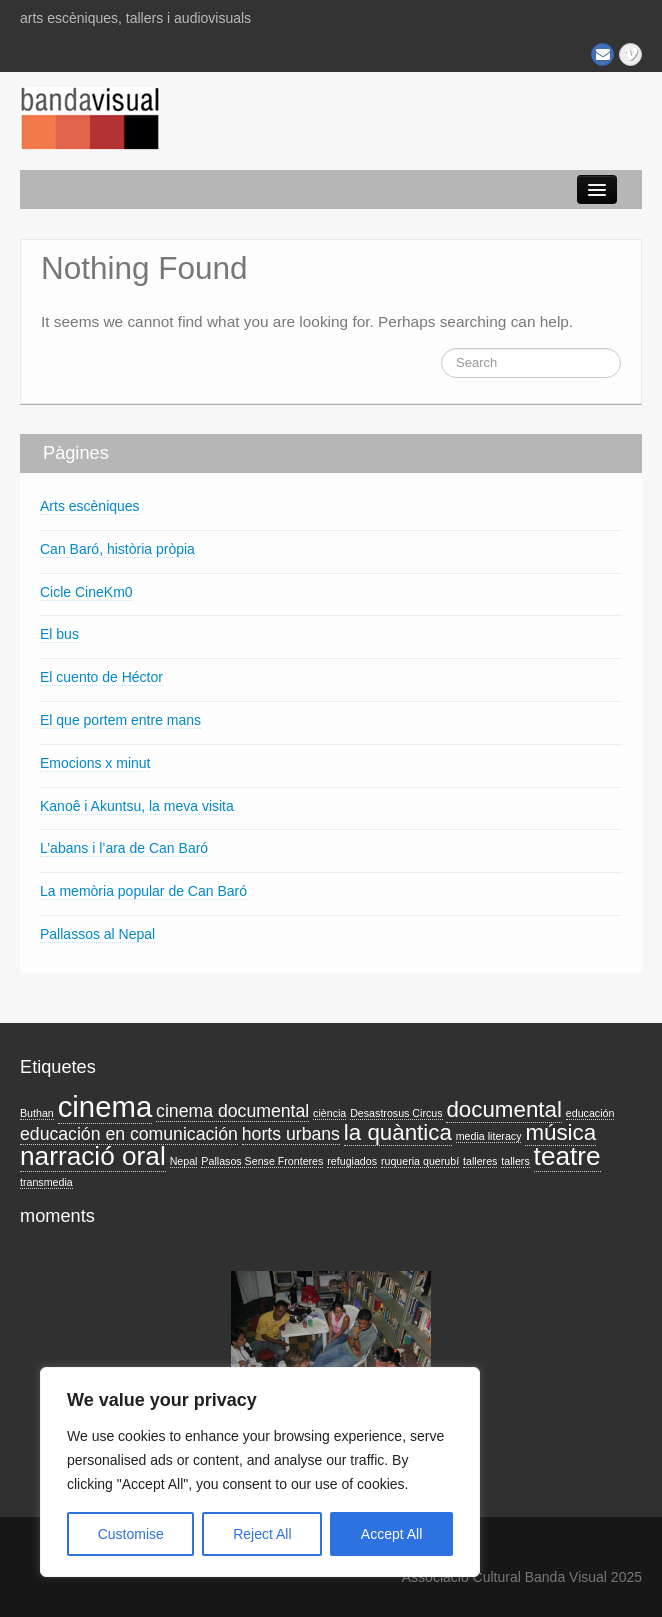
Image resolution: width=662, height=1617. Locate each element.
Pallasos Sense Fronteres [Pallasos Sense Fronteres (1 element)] (262, 1161)
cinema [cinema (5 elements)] (105, 1106)
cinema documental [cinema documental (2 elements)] (232, 1111)
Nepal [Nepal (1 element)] (184, 1161)
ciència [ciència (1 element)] (329, 1113)
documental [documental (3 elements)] (503, 1109)
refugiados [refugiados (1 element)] (352, 1161)
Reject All (262, 1534)
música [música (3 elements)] (560, 1132)
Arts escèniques (90, 506)
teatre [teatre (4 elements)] (567, 1156)
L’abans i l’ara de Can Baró (124, 848)
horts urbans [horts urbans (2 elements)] (291, 1134)
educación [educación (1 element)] (590, 1113)
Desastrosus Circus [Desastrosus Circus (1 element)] (396, 1113)
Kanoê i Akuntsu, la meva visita (137, 806)
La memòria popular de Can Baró (143, 891)
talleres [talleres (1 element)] (480, 1161)
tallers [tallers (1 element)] (515, 1161)
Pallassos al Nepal (97, 934)
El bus (59, 634)
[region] (260, 1472)
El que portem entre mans (120, 720)
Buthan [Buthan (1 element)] (37, 1113)
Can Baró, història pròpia (117, 549)
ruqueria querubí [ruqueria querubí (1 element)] (420, 1161)
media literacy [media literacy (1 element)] (489, 1136)
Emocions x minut (95, 763)
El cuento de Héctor (101, 677)
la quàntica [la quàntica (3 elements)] (398, 1132)
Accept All (391, 1534)
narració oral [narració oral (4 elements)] (93, 1156)
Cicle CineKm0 (86, 592)
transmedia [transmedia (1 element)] (46, 1182)
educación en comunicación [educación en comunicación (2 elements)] (129, 1134)
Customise (131, 1534)
